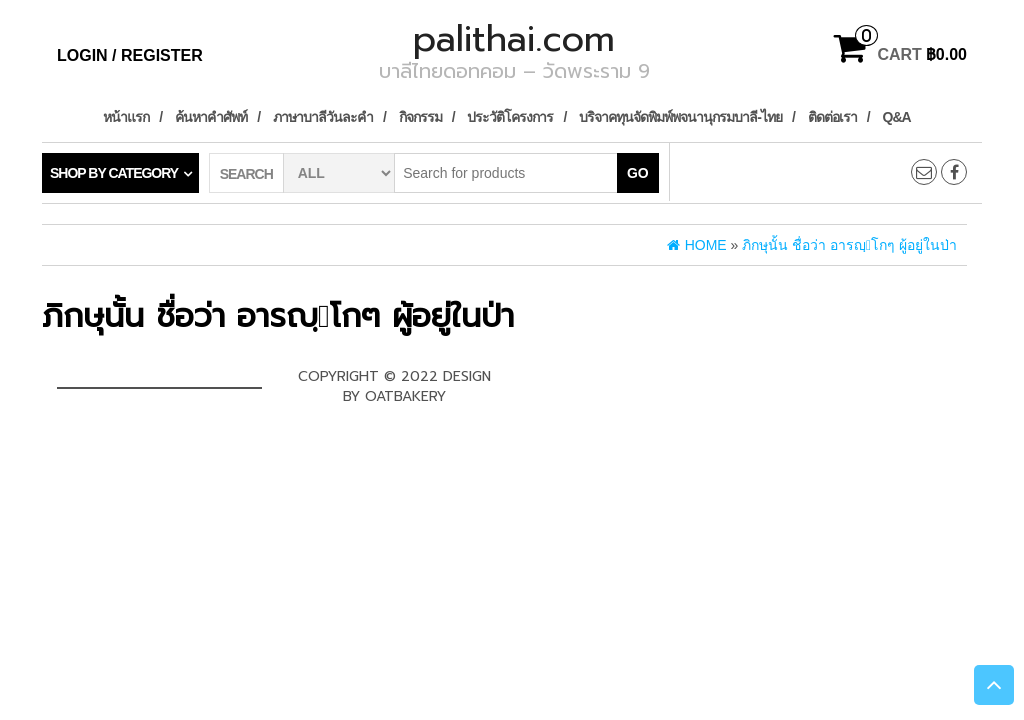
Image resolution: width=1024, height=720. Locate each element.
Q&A (897, 117)
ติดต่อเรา (832, 117)
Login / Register (130, 55)
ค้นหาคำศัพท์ (211, 117)
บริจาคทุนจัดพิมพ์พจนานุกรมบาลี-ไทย (680, 117)
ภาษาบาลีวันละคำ (323, 117)
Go (638, 173)
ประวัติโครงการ (510, 117)
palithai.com (514, 39)
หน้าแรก (126, 117)
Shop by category (114, 173)
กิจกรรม (420, 117)
